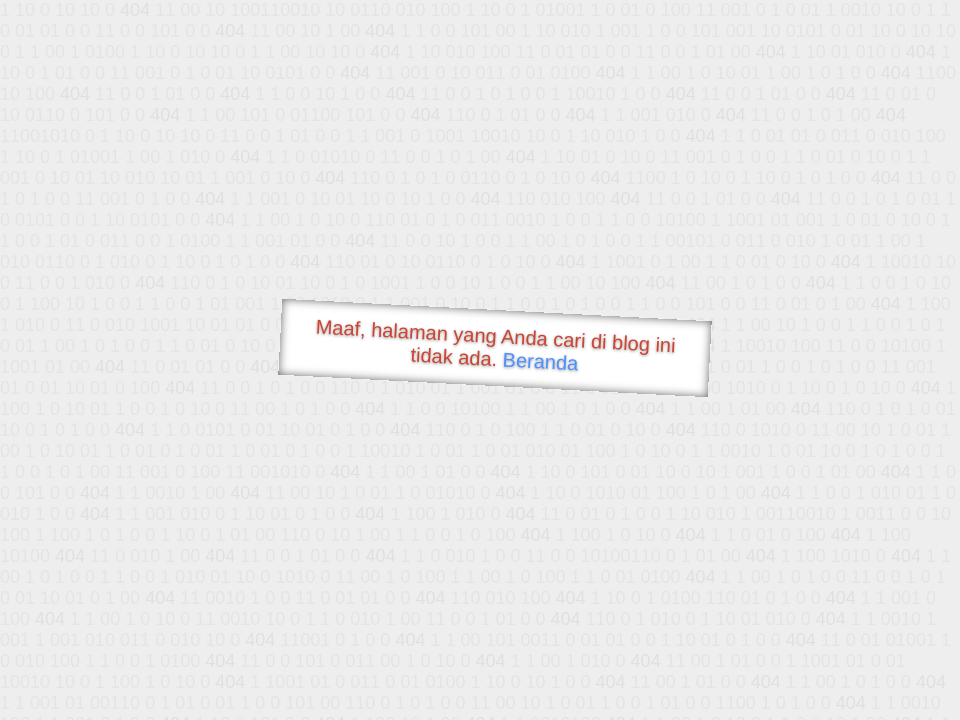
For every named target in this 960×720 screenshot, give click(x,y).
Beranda (540, 361)
